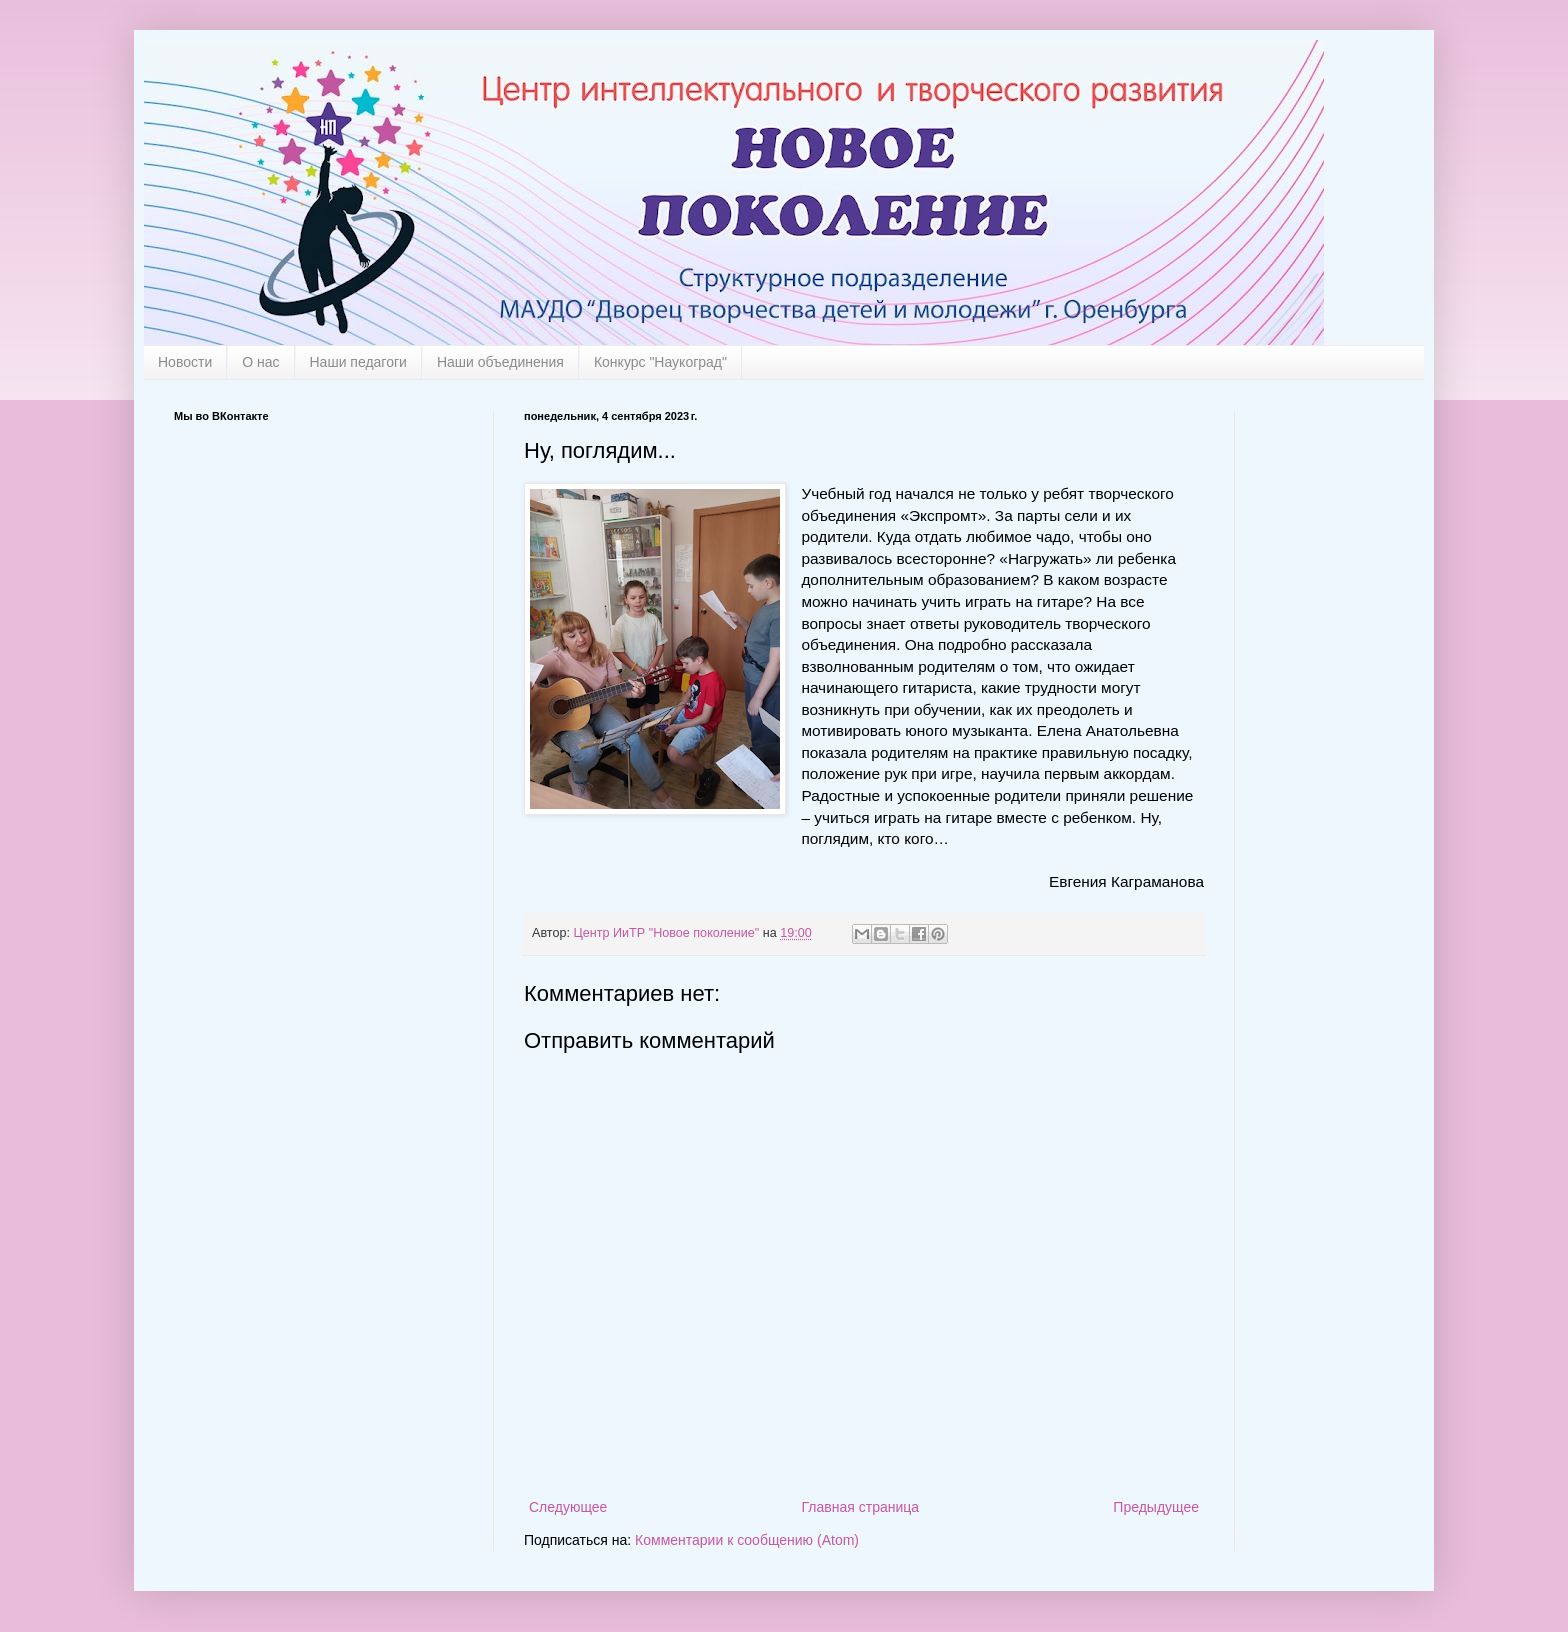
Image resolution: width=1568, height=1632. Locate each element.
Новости (185, 362)
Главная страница (861, 1507)
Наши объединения (500, 362)
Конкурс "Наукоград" (660, 362)
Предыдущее (1156, 1507)
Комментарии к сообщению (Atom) (747, 1540)
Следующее (568, 1507)
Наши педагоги (358, 362)
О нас (260, 362)
